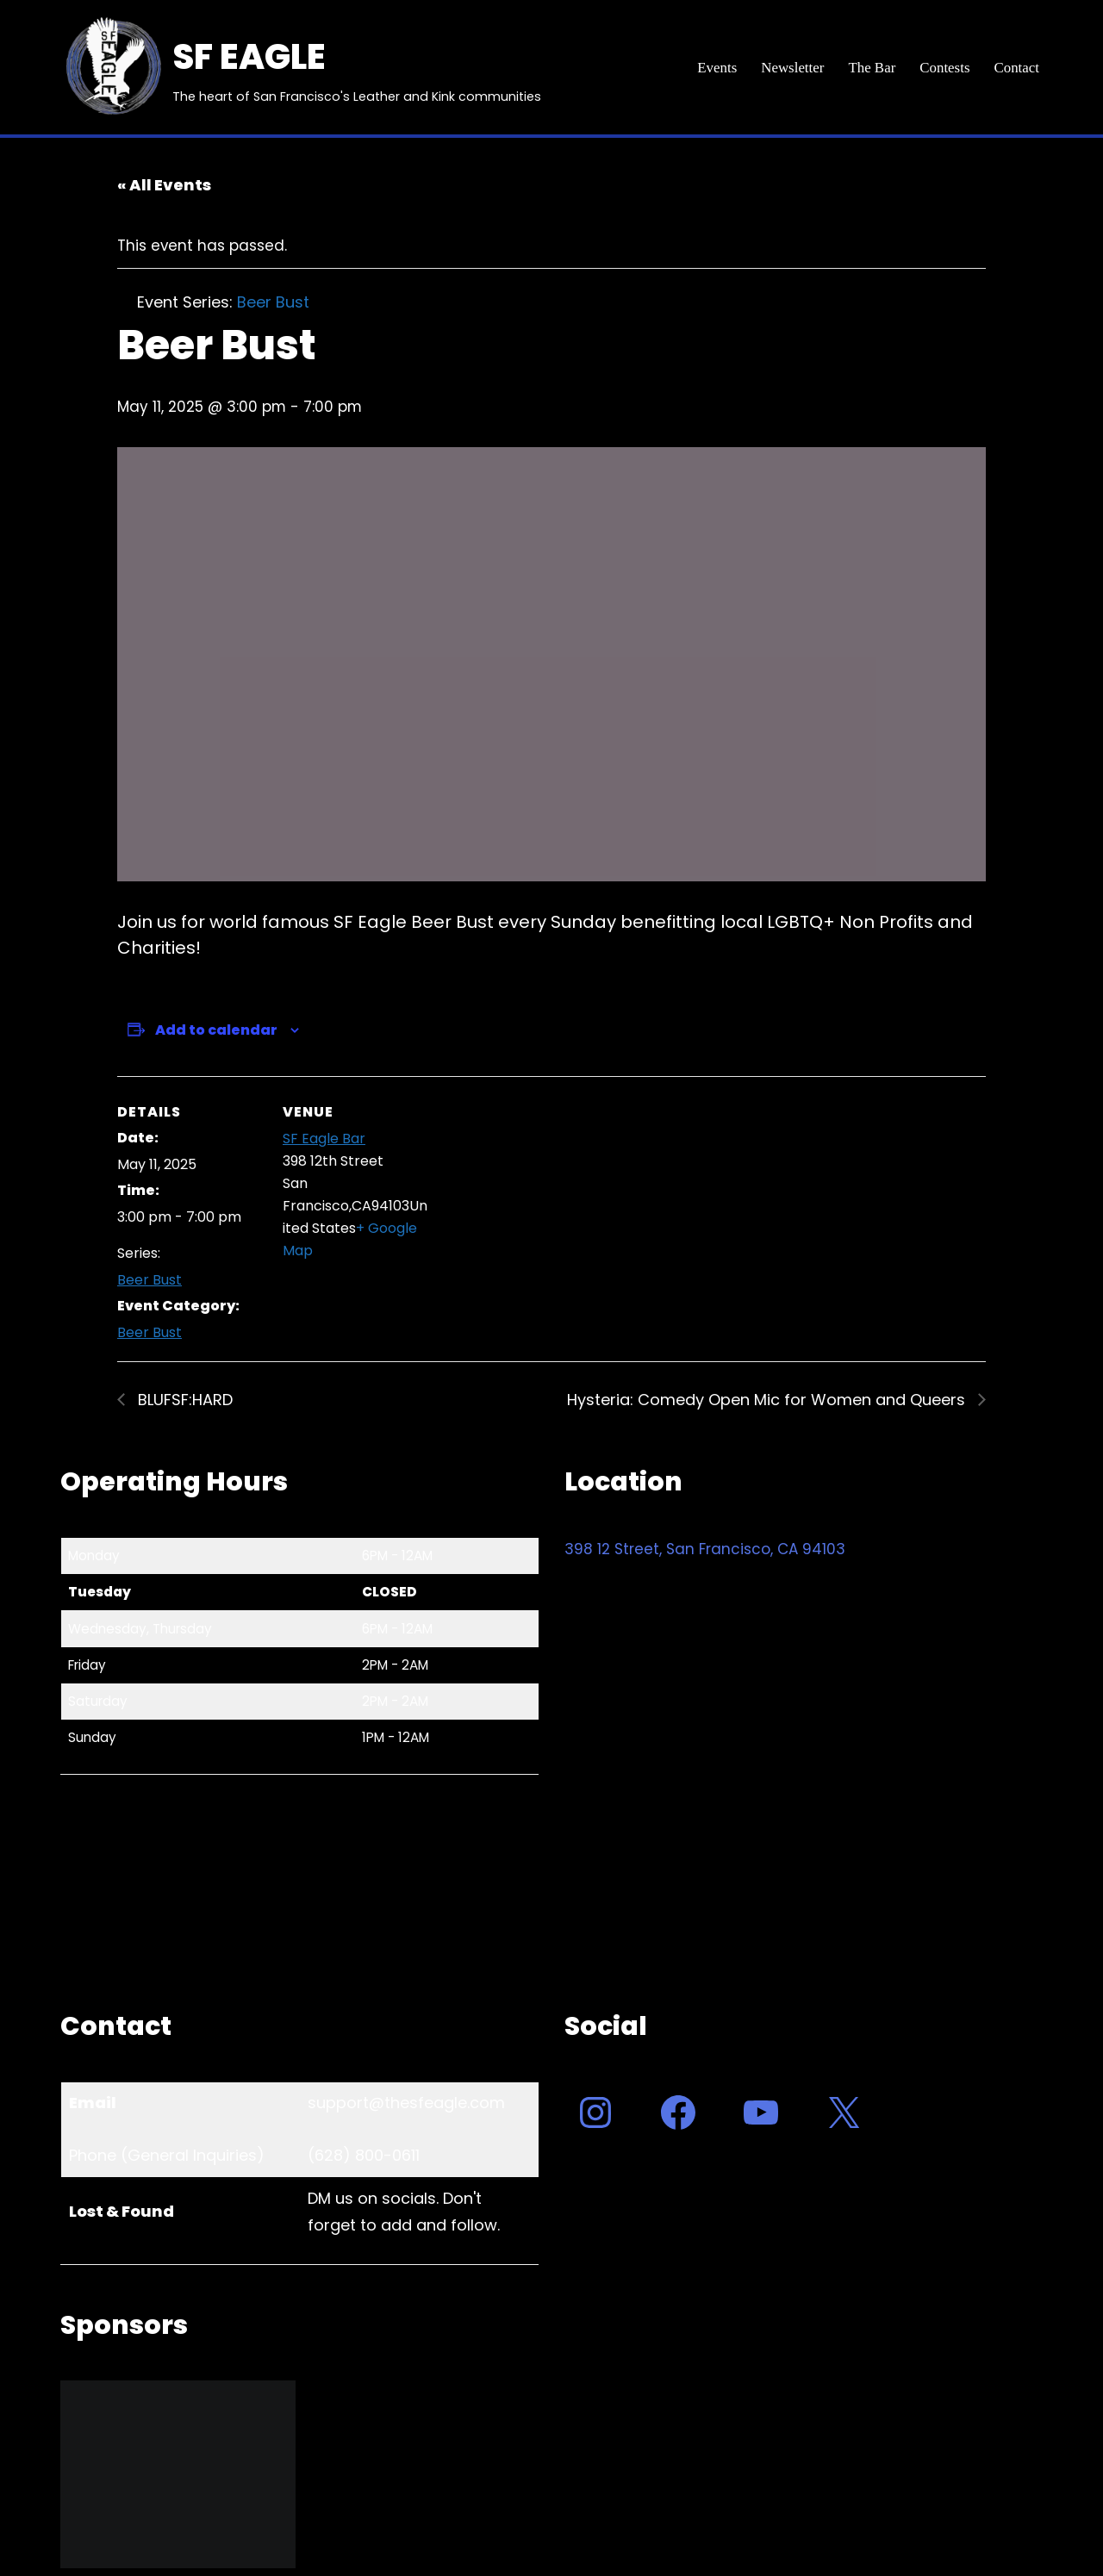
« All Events (164, 185)
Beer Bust (149, 1281)
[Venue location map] (539, 1195)
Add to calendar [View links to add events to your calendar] (216, 1030)
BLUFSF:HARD (183, 1400)
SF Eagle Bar (324, 1138)
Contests (944, 67)
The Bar (870, 67)
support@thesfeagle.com (406, 2103)
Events (715, 67)
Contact (1016, 67)
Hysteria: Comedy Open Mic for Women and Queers (768, 1400)
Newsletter (792, 67)
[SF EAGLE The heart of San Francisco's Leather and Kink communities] (300, 67)
